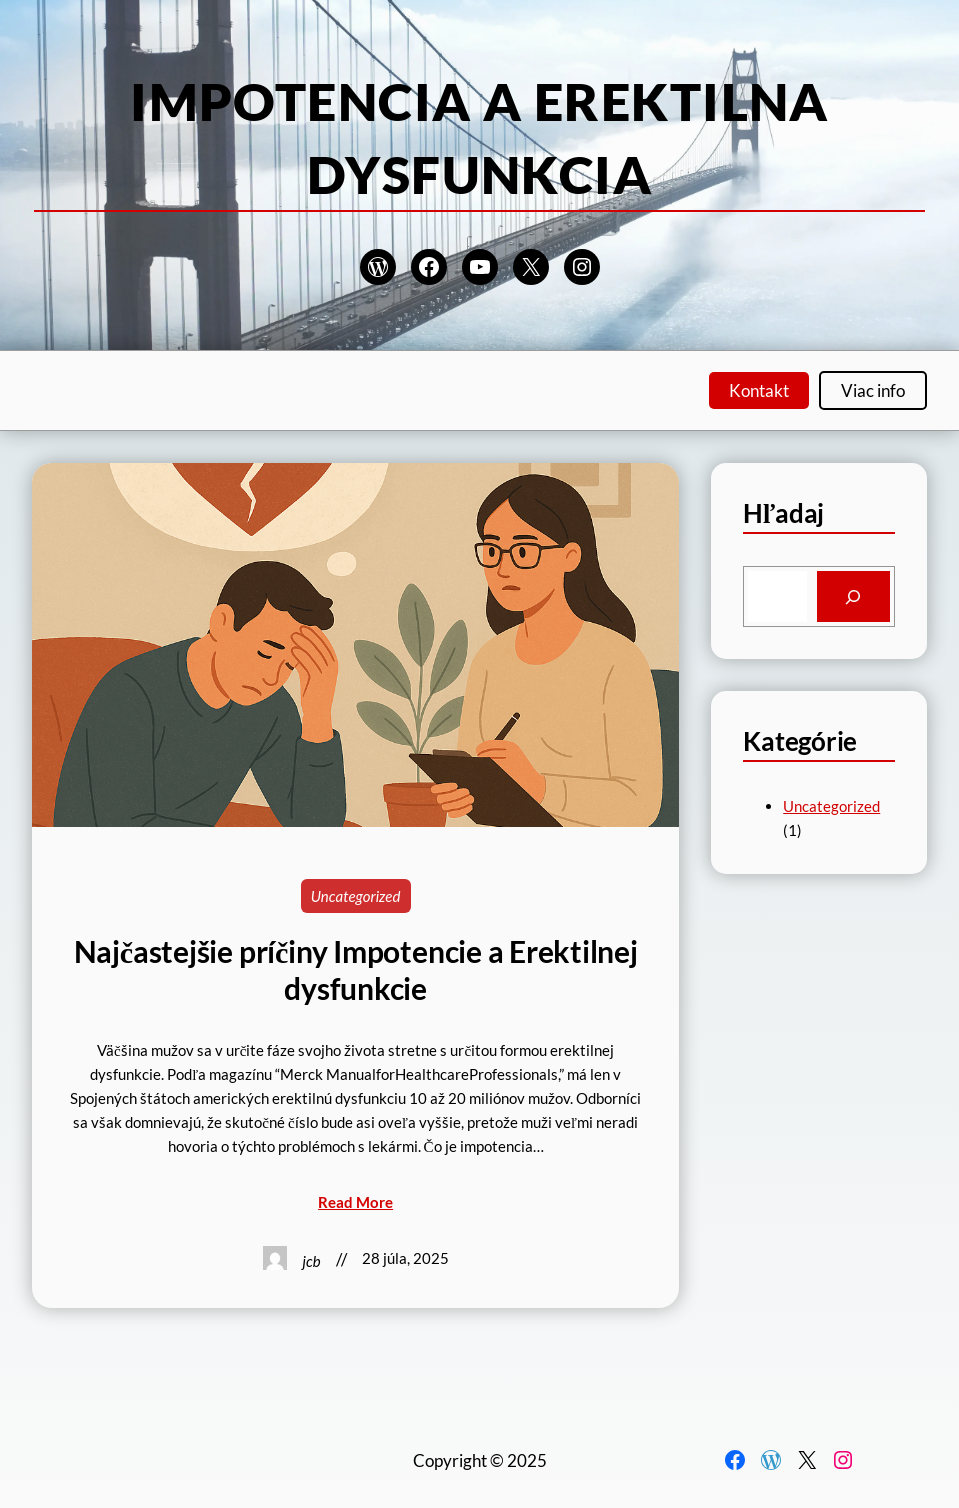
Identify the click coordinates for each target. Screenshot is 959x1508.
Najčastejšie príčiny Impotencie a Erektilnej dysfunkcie (356, 969)
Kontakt (759, 390)
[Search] (854, 596)
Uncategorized (356, 896)
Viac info (873, 390)
